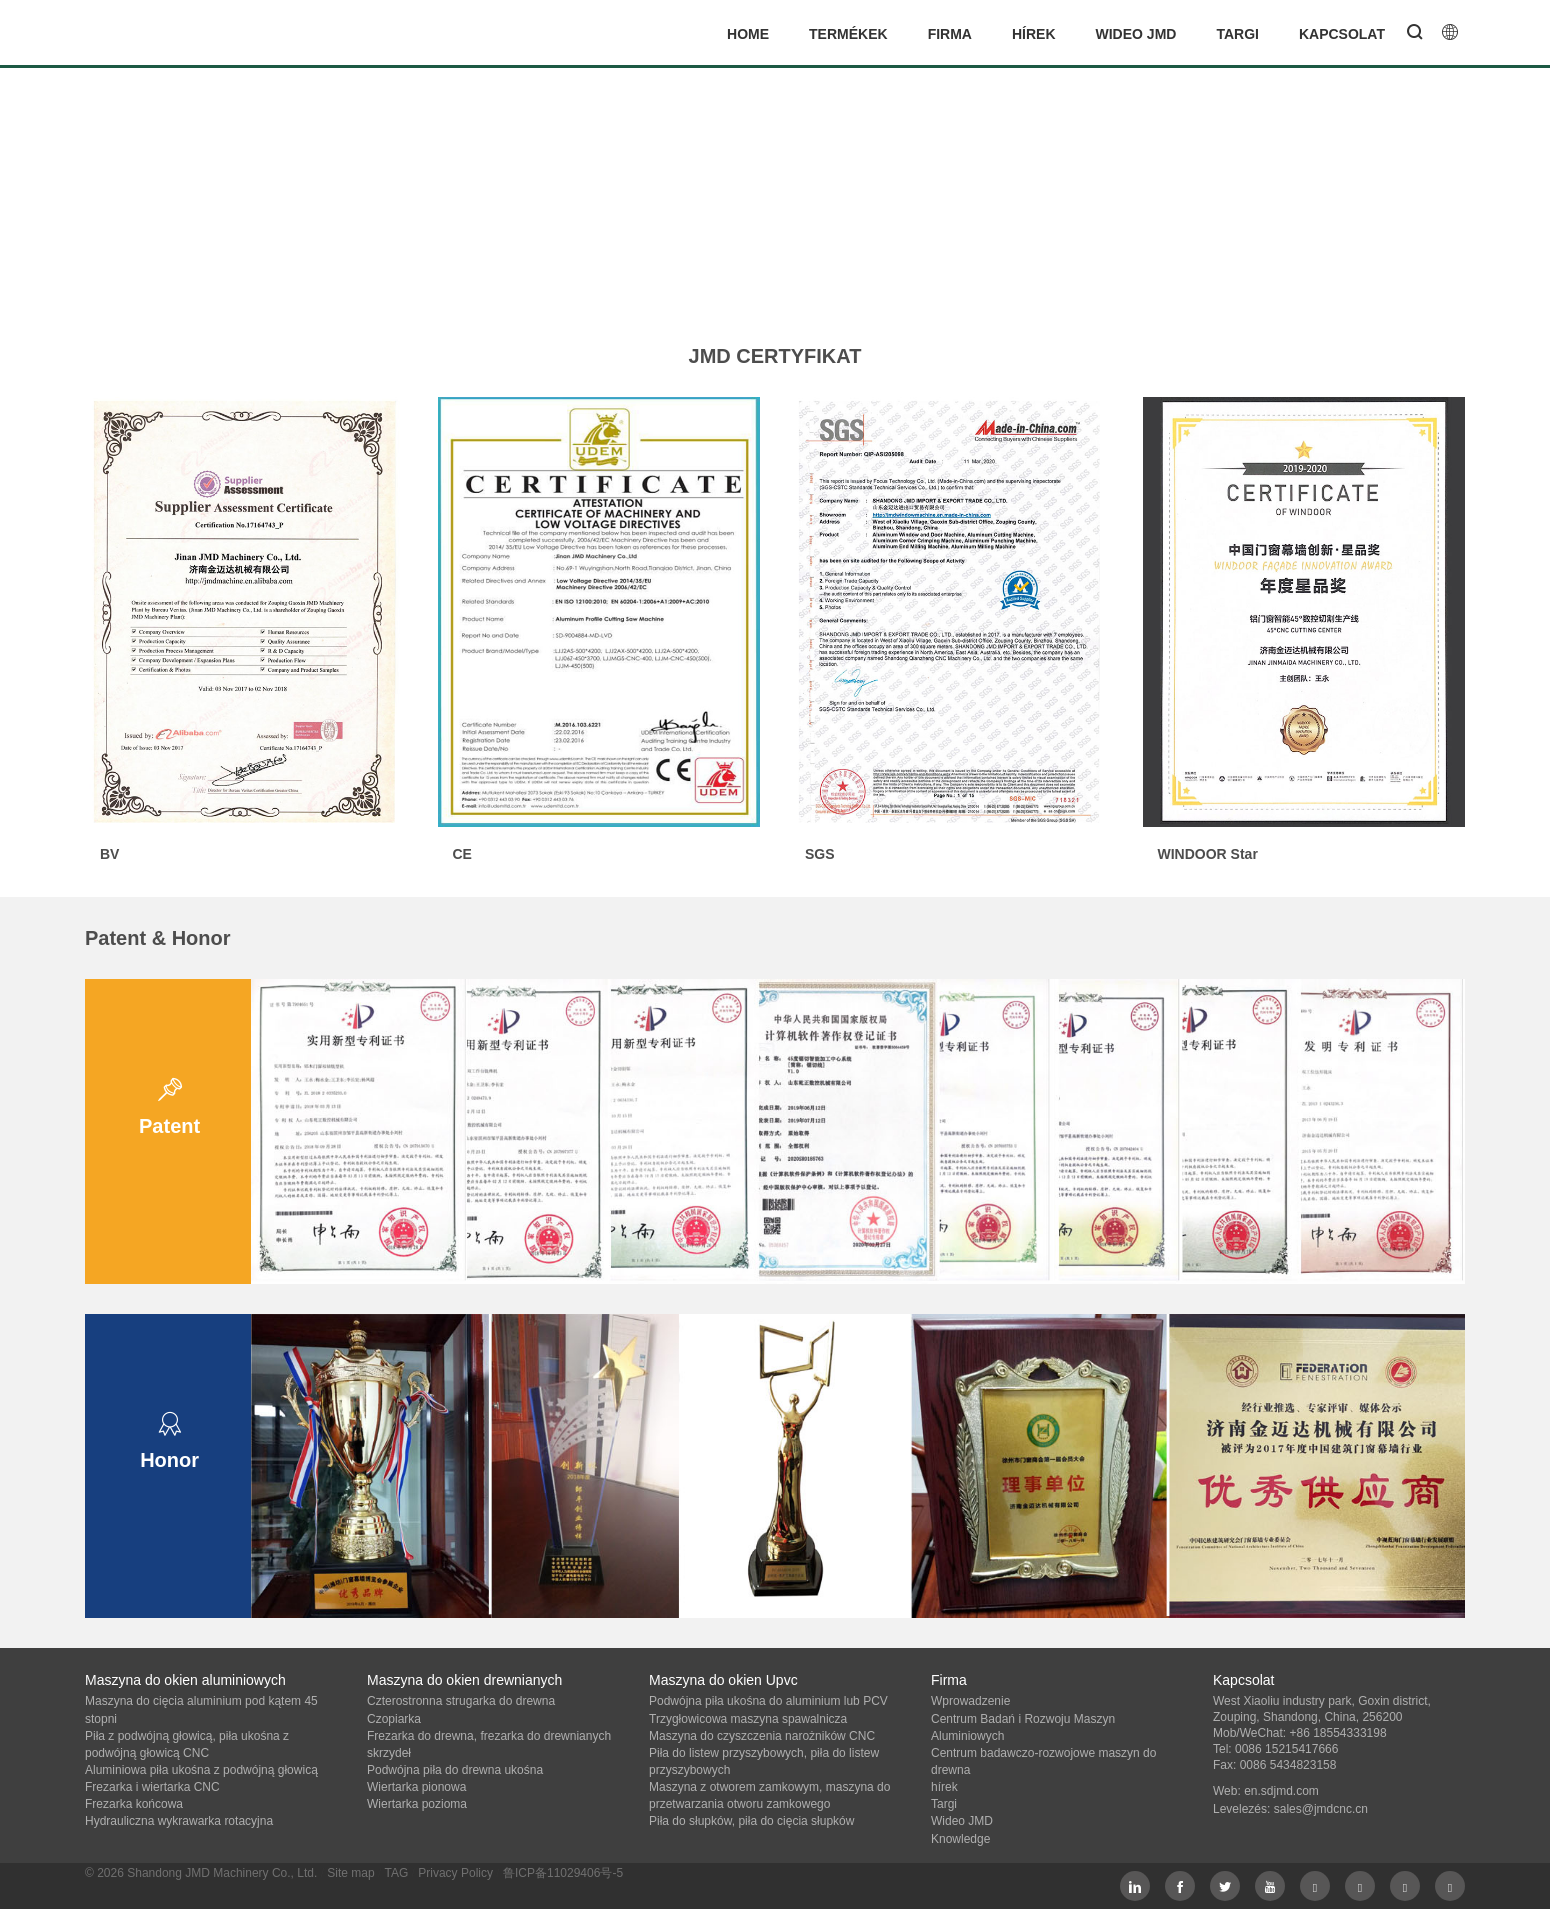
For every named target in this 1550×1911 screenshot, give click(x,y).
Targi (1237, 34)
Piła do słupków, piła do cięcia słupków (751, 1821)
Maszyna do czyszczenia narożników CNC (762, 1736)
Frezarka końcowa (134, 1804)
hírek (1034, 34)
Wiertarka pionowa (416, 1787)
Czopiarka (394, 1719)
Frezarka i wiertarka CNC (152, 1787)
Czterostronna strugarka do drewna (461, 1701)
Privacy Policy (455, 1873)
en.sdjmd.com (1281, 1791)
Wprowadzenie (970, 1701)
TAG (396, 1873)
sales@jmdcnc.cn (1321, 1809)
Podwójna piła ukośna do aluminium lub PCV (768, 1701)
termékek (848, 34)
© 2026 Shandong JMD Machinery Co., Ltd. (201, 1873)
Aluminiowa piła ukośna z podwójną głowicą (201, 1770)
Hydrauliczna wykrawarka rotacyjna (179, 1821)
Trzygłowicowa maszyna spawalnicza (748, 1719)
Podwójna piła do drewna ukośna (455, 1770)
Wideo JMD (1136, 34)
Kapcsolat (1342, 34)
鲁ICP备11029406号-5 (563, 1873)
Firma (950, 34)
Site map (350, 1873)
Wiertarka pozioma (417, 1804)
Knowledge (960, 1839)
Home (748, 34)
